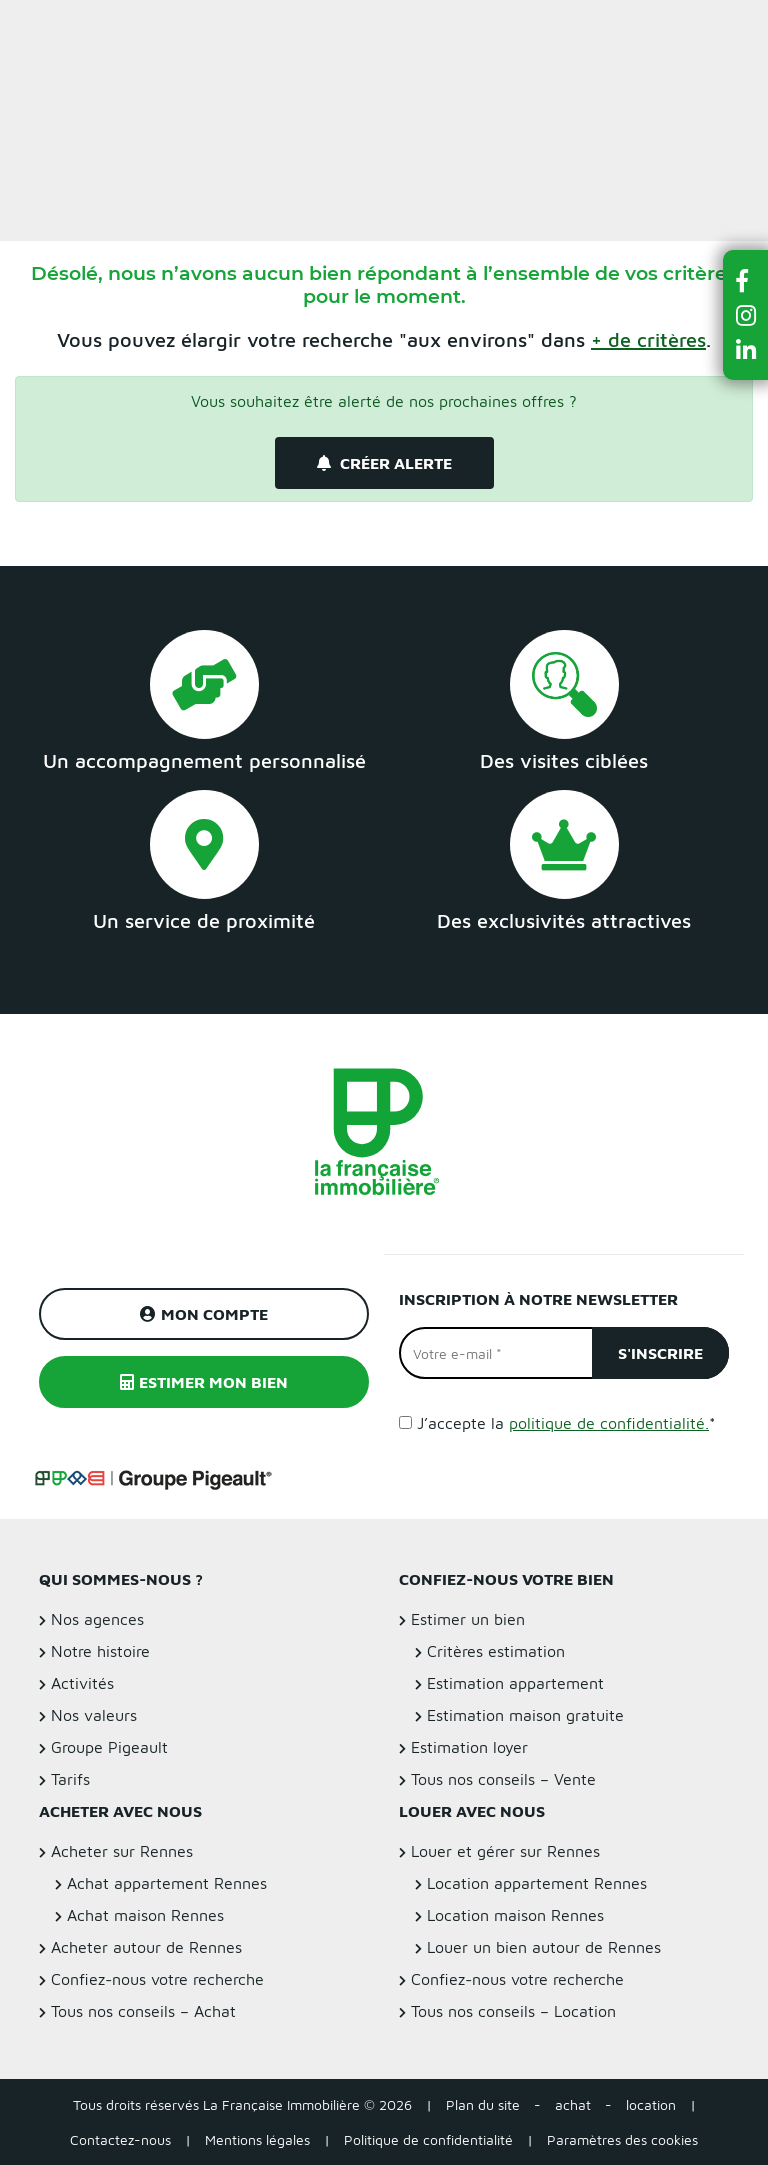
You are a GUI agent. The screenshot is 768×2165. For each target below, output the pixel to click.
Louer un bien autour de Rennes (544, 1947)
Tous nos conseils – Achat (143, 2011)
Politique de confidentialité (428, 2139)
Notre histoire (100, 1651)
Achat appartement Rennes (167, 1883)
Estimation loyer (469, 1747)
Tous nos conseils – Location (513, 2011)
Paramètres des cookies (622, 2139)
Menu (31, 26)
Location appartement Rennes (537, 1883)
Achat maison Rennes (145, 1915)
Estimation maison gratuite (525, 1715)
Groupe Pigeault (109, 1747)
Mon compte (204, 1314)
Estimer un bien (706, 26)
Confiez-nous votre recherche (157, 1979)
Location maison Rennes (515, 1915)
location (651, 2104)
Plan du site (483, 2104)
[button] (746, 280)
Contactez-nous (120, 2139)
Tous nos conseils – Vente (503, 1779)
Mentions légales (257, 2139)
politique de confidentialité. (609, 1423)
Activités (82, 1683)
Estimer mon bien (204, 1382)
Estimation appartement (515, 1683)
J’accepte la (566, 1423)
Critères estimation (496, 1651)
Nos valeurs (94, 1715)
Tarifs (70, 1779)
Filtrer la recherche (142, 180)
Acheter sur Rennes (122, 1851)
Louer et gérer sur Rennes (505, 1851)
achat (573, 2104)
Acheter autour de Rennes (146, 1947)
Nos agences (97, 1619)
